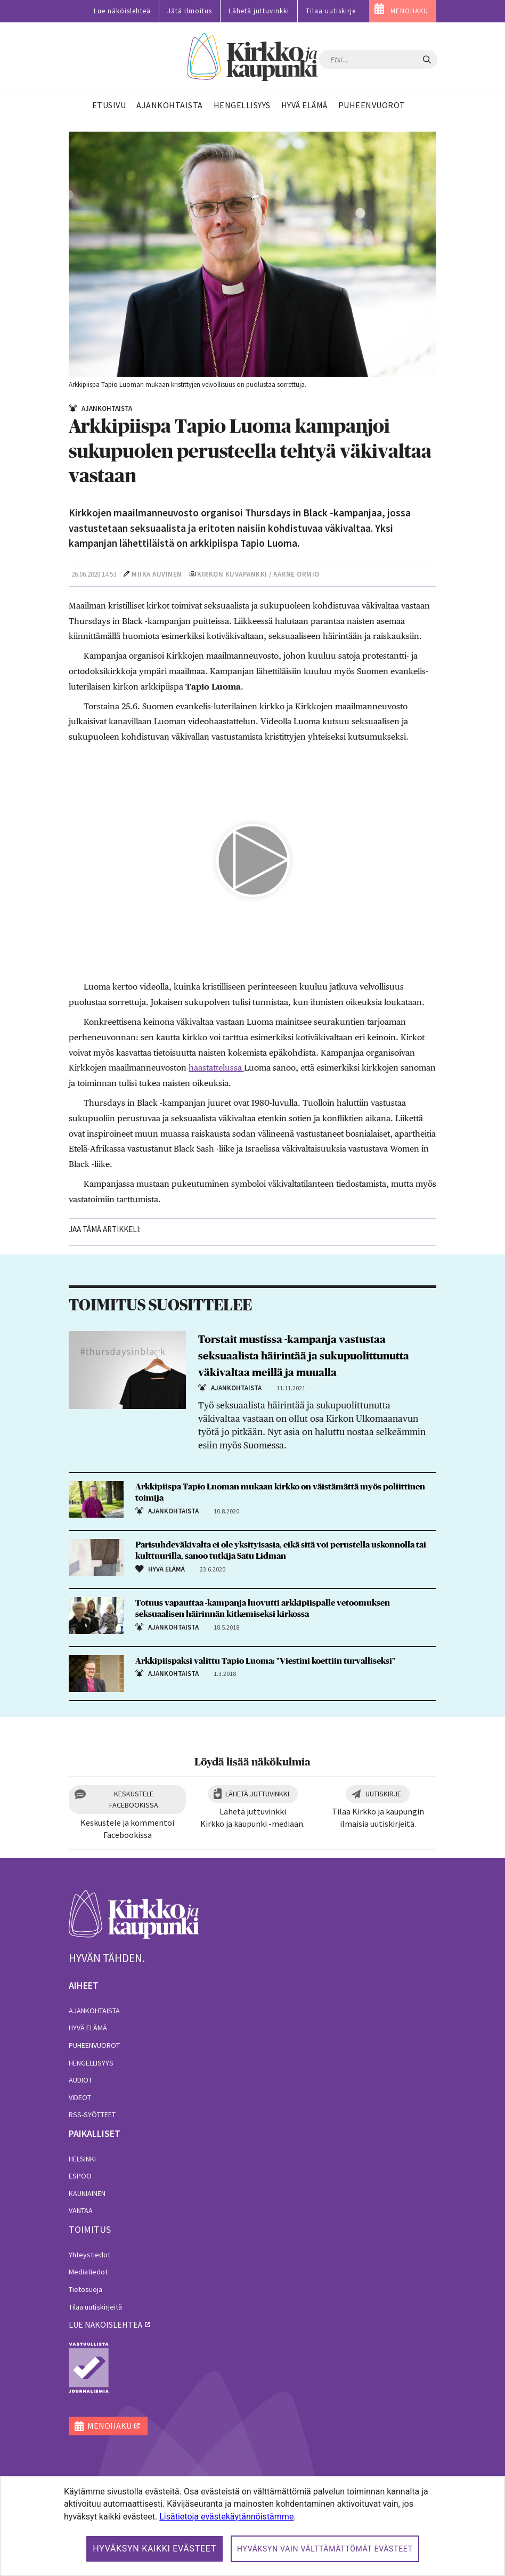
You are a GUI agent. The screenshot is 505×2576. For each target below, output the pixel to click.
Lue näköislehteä (122, 10)
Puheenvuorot (94, 2045)
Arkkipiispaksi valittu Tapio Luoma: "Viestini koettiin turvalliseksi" (265, 1661)
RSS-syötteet (92, 2114)
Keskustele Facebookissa (133, 1799)
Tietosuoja (85, 2289)
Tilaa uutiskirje (331, 10)
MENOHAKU (409, 10)
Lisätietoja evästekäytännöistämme (226, 2517)
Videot (80, 2097)
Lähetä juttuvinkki (259, 10)
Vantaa (81, 2210)
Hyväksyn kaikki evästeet (154, 2548)
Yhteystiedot (89, 2254)
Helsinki (82, 2159)
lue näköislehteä (105, 2324)
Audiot (80, 2080)
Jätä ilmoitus (189, 10)
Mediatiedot (88, 2272)
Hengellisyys (91, 2063)
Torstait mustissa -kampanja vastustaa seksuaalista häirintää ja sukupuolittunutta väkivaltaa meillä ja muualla (303, 1356)
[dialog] (252, 2526)
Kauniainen (87, 2193)
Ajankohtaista (94, 2010)
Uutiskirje (383, 1794)
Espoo (80, 2176)
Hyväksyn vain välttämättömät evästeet (325, 2549)
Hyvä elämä (88, 2027)
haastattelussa (216, 1068)
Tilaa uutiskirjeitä (95, 2307)
